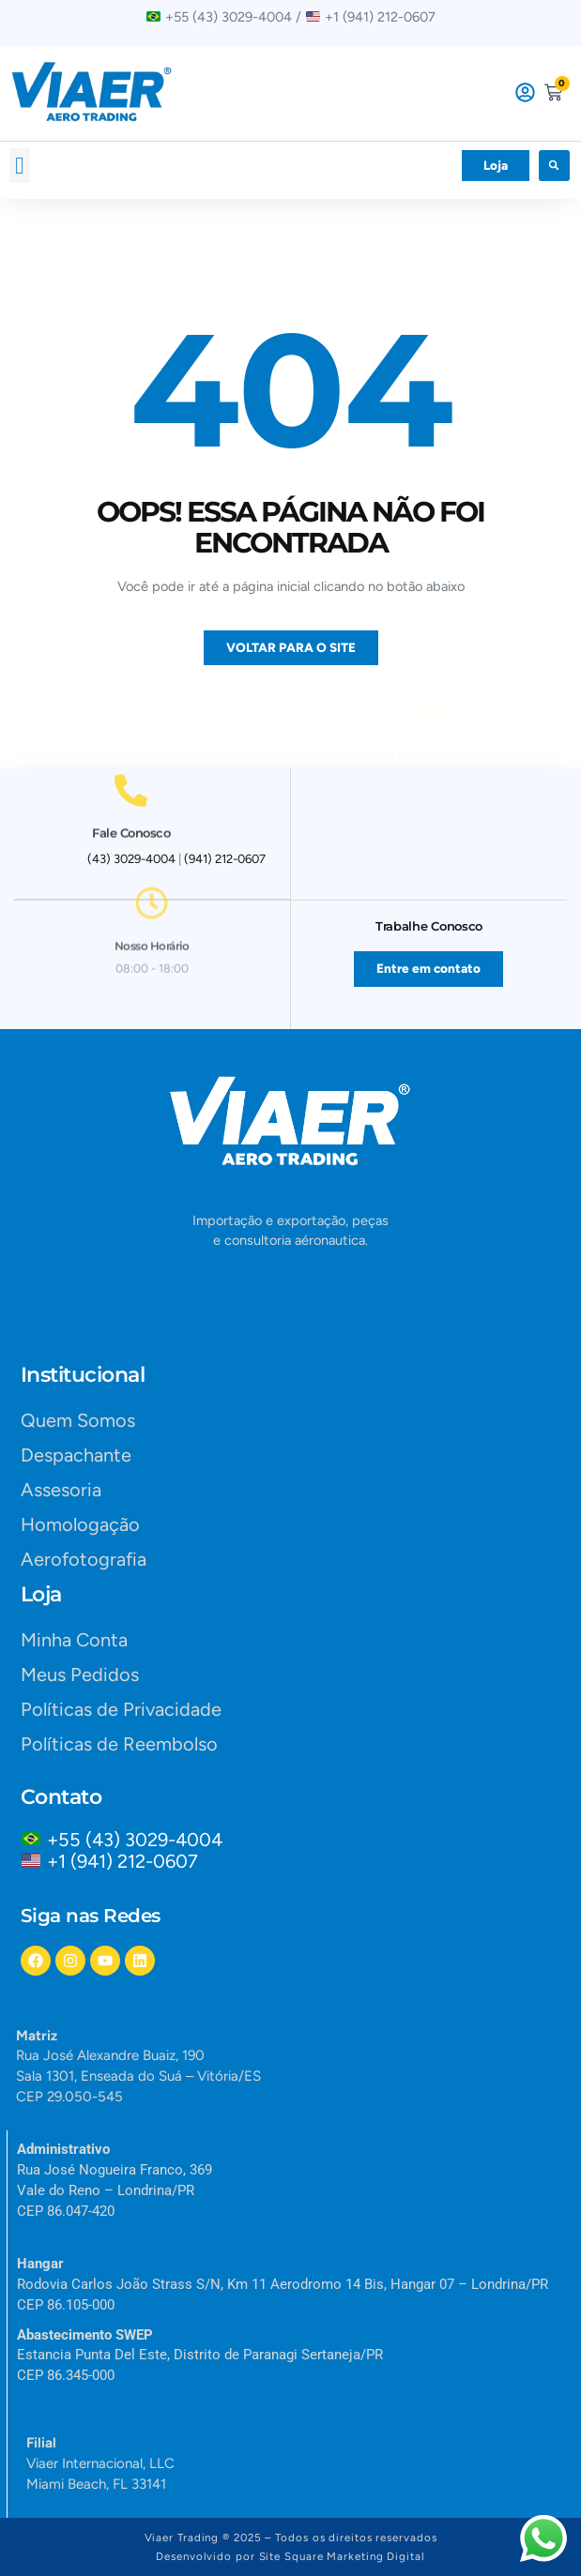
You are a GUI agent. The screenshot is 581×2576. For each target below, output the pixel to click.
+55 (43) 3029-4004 (139, 1839)
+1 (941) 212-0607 (122, 1861)
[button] (19, 166)
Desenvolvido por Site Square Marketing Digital (290, 2556)
